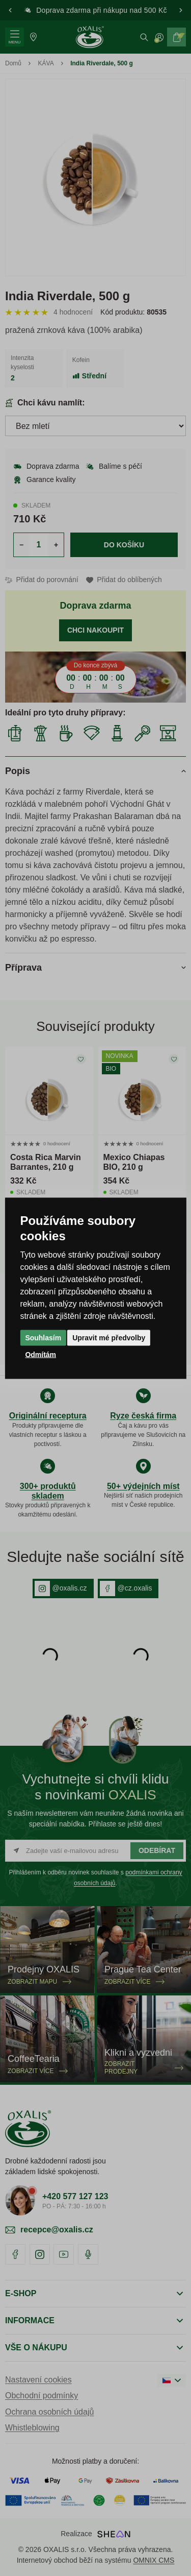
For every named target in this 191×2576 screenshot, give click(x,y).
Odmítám (40, 1354)
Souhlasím (43, 1337)
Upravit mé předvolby (108, 1337)
